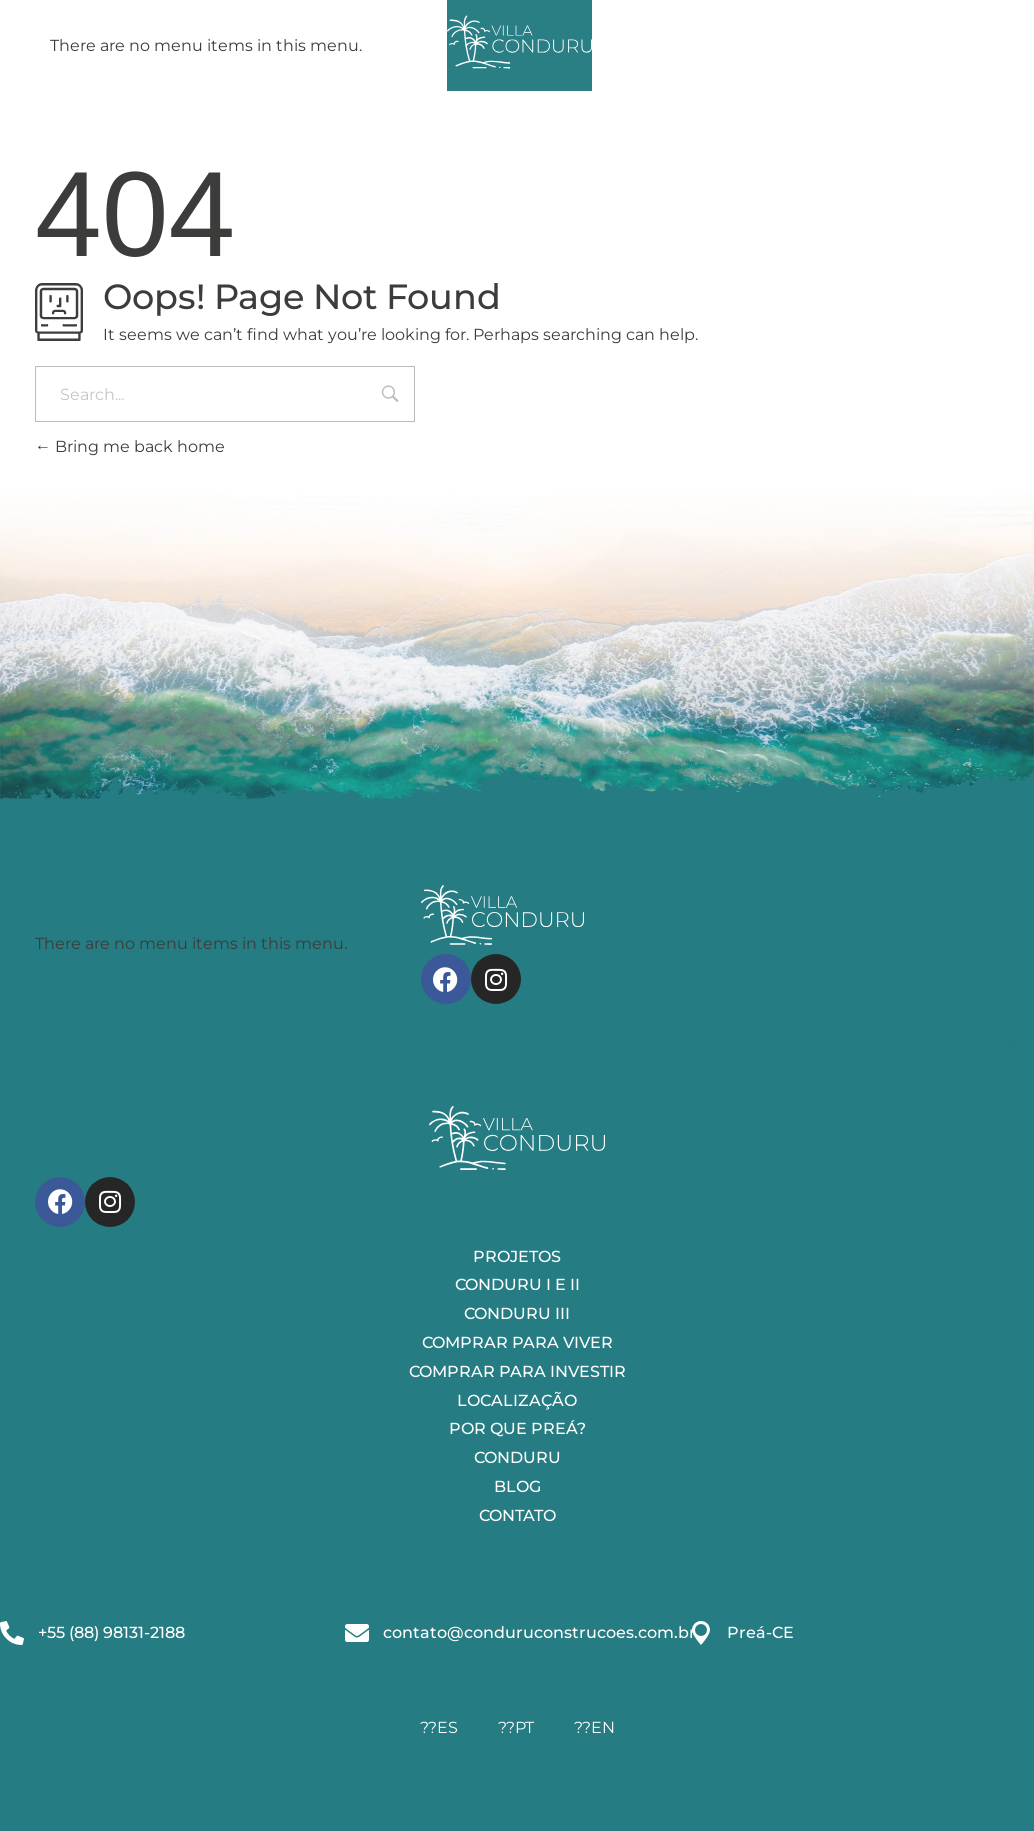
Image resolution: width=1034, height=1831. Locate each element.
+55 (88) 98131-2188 (111, 1632)
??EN (594, 1727)
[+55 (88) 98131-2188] (12, 1633)
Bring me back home (130, 446)
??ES (439, 1727)
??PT (516, 1727)
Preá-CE (760, 1632)
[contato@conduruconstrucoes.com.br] (357, 1633)
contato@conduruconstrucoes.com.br (539, 1632)
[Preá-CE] (701, 1633)
